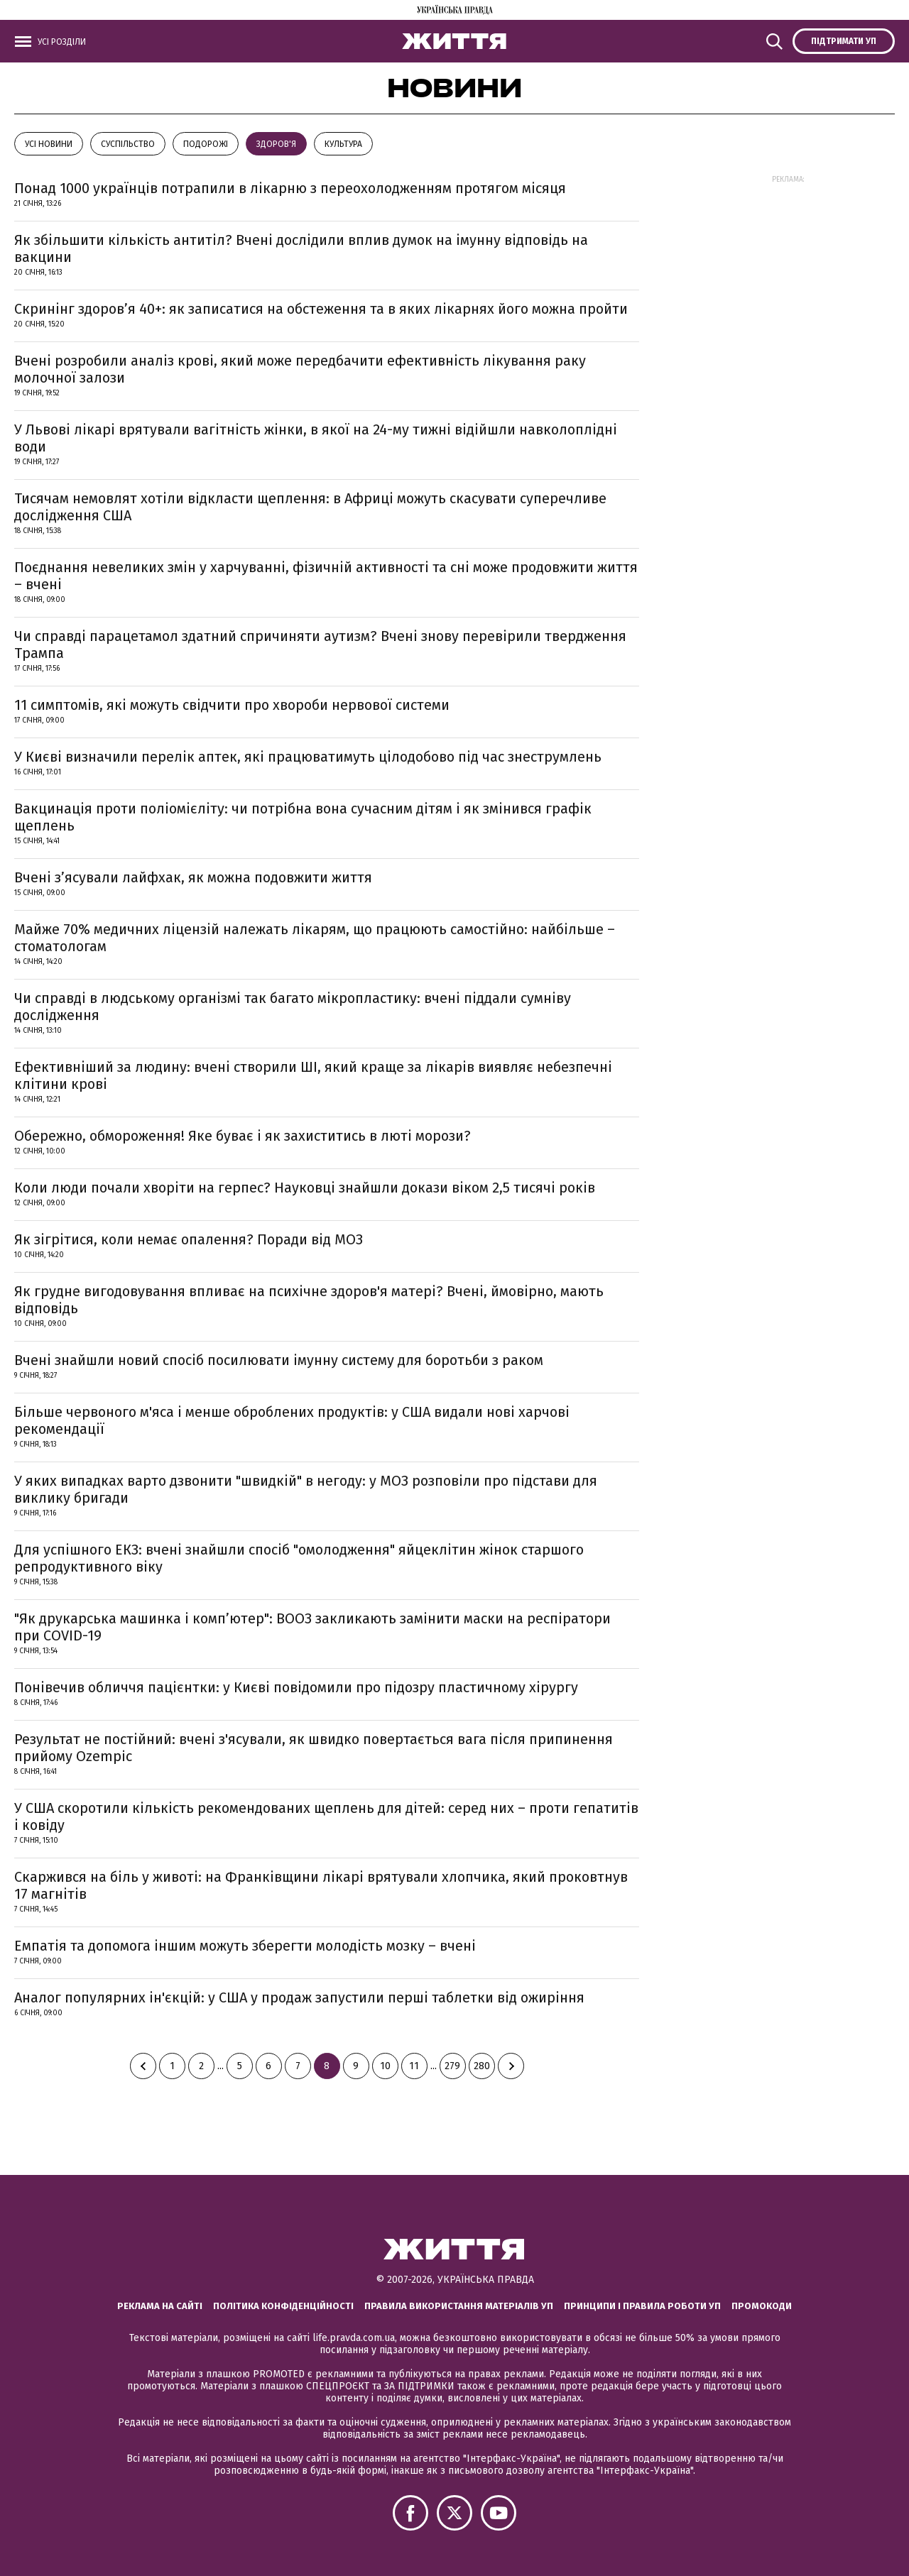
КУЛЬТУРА (343, 144)
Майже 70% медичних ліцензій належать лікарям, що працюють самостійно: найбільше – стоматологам (314, 938)
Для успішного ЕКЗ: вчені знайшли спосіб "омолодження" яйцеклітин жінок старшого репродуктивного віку (299, 1558)
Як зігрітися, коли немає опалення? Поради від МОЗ (188, 1239)
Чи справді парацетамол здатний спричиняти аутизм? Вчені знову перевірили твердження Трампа (320, 644)
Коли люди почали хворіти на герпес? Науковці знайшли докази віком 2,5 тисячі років (304, 1187)
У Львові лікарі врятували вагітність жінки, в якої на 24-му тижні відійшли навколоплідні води (315, 438)
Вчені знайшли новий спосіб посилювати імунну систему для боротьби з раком (278, 1360)
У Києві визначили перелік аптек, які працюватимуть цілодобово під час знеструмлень (308, 756)
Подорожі (205, 144)
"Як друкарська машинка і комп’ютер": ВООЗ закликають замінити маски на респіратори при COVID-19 (312, 1627)
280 (482, 2066)
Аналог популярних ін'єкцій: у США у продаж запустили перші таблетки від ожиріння (299, 1997)
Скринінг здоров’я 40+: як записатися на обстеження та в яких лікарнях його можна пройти (321, 308)
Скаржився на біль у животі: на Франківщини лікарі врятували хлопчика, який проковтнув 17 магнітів (321, 1885)
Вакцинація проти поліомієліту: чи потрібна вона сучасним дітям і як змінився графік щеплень (303, 817)
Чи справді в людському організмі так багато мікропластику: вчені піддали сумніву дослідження (292, 1007)
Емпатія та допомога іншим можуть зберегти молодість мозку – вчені (245, 1945)
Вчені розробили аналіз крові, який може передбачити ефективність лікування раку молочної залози (300, 369)
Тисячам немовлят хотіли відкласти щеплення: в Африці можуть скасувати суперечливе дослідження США (310, 507)
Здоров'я (276, 144)
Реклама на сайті (159, 2306)
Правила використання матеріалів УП (458, 2306)
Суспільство (128, 144)
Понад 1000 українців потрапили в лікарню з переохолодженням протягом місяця (290, 188)
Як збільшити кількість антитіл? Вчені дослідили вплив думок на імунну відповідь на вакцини (301, 248)
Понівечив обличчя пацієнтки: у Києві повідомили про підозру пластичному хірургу (296, 1687)
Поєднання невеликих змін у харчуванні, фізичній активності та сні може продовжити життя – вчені (326, 576)
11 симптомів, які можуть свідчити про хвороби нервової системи (232, 704)
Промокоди (761, 2306)
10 (385, 2066)
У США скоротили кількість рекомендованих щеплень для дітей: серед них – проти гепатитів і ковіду (326, 1816)
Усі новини (48, 144)
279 (452, 2066)
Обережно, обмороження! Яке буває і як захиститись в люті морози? (242, 1135)
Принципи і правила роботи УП (642, 2306)
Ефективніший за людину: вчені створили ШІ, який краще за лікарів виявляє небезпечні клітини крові (313, 1075)
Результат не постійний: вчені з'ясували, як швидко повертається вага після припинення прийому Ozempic (313, 1748)
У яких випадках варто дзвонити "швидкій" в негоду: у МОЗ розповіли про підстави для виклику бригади (305, 1489)
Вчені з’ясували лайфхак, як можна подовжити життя (193, 877)
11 (414, 2066)
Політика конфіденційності (283, 2306)
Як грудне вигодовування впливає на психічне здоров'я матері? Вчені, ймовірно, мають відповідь (309, 1300)
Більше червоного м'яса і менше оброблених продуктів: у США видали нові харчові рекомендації (292, 1420)
